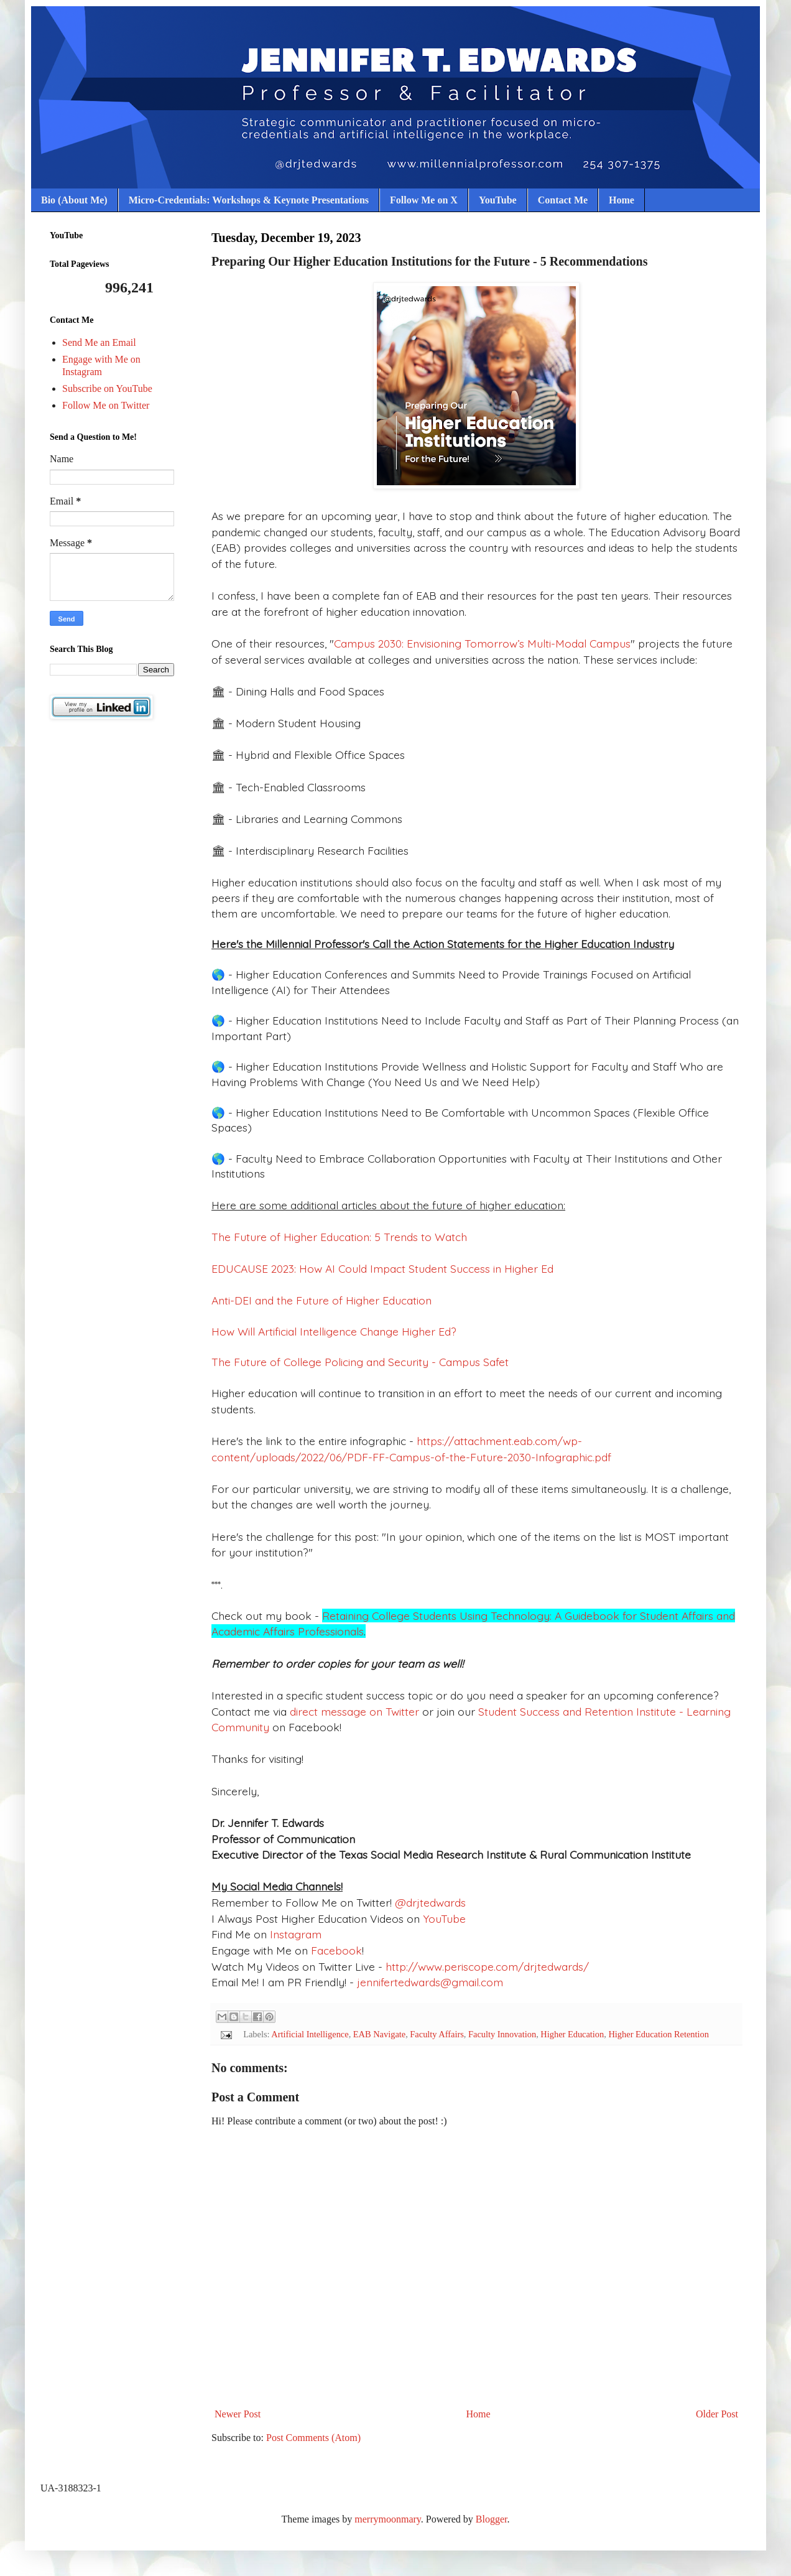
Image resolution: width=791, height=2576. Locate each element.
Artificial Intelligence (309, 2034)
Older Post (717, 2414)
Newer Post (238, 2414)
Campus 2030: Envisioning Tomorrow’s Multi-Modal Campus (482, 643)
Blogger (491, 2519)
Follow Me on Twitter (105, 405)
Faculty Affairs (436, 2034)
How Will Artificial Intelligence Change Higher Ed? (333, 1331)
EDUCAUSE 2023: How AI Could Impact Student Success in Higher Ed (382, 1268)
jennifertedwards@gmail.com (428, 1982)
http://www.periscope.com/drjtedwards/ (487, 1966)
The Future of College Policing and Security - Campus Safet (360, 1362)
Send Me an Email (99, 342)
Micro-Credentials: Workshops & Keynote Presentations (249, 200)
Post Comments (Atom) (313, 2437)
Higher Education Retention (658, 2034)
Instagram (294, 1934)
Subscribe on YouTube (107, 388)
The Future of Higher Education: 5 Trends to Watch (339, 1237)
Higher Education (572, 2034)
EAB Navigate (379, 2034)
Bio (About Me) (74, 200)
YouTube (498, 200)
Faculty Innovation (502, 2034)
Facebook (336, 1950)
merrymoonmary (387, 2519)
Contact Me (563, 200)
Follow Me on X (424, 200)
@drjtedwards (430, 1902)
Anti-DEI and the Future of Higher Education (321, 1300)
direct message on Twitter (356, 1711)
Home (621, 200)
